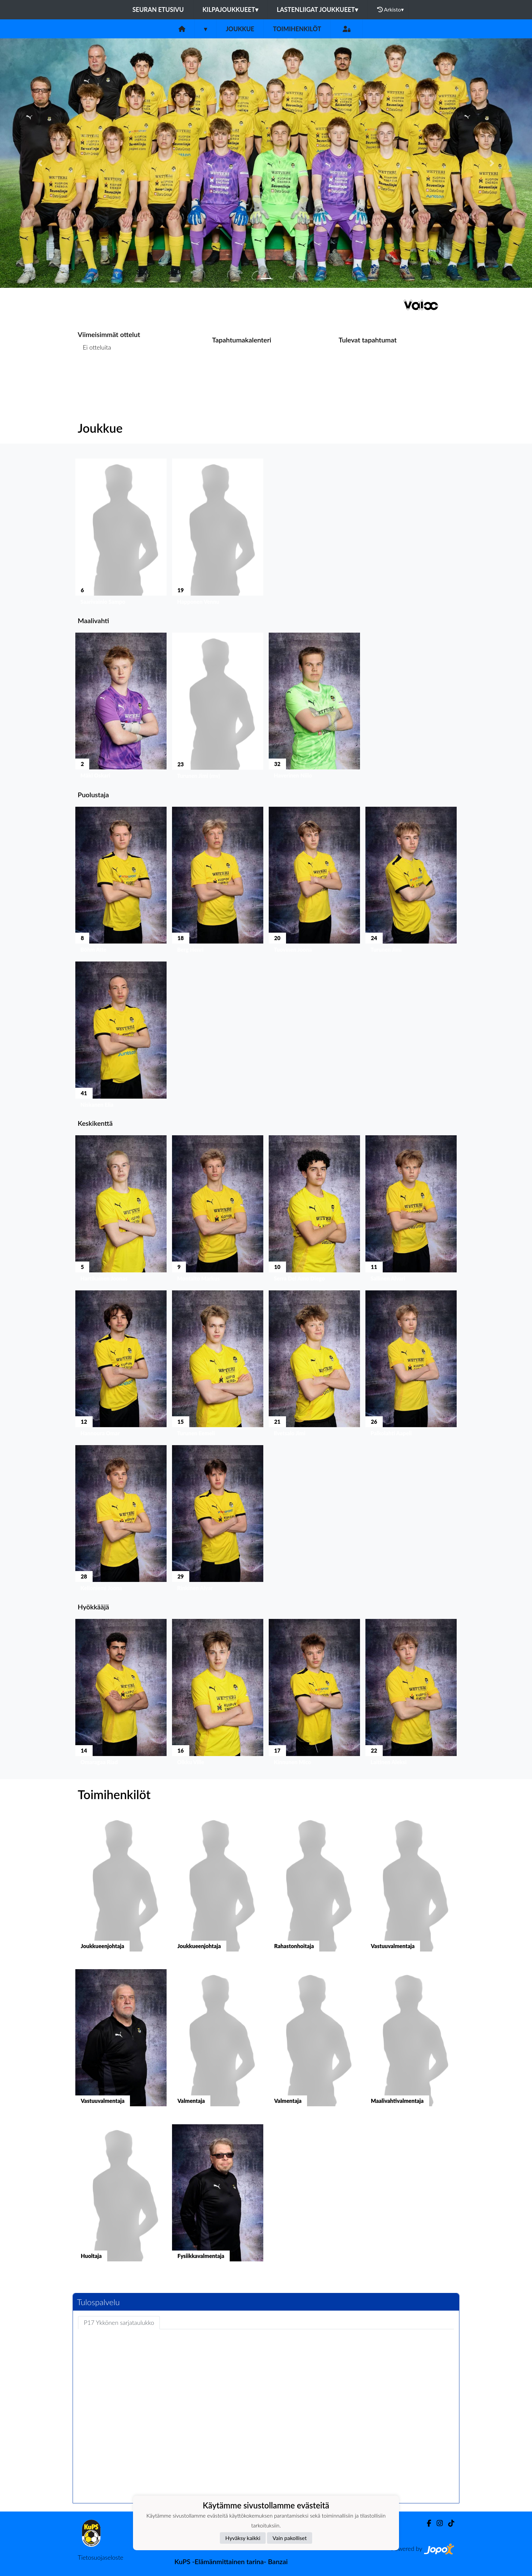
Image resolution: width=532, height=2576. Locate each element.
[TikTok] (448, 2523)
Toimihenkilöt (297, 29)
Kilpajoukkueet (230, 9)
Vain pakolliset (289, 2538)
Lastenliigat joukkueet (317, 9)
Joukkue (240, 29)
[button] (40, 163)
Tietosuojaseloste (100, 2557)
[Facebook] (426, 2523)
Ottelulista (94, 373)
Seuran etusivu (158, 9)
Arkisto (390, 9)
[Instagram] (437, 2523)
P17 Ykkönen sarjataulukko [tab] (119, 2322)
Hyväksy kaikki (242, 2538)
